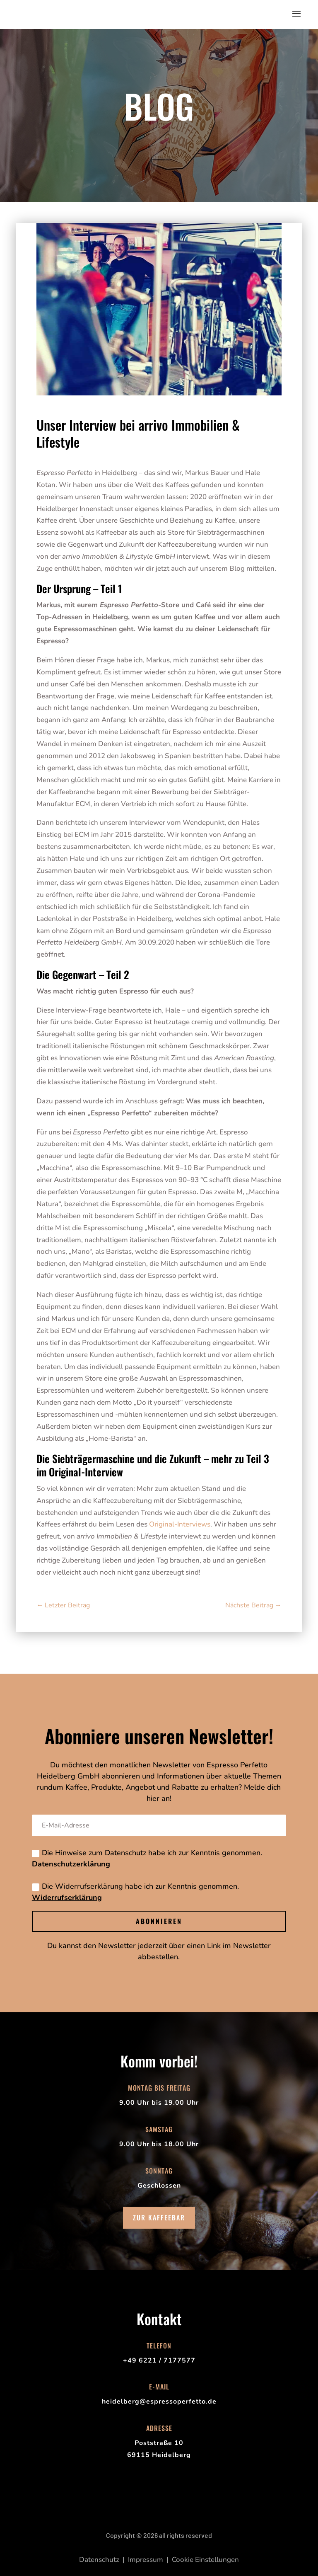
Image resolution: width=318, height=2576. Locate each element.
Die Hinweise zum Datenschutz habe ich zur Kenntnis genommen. (147, 1858)
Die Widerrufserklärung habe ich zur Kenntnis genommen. (135, 1891)
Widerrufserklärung (67, 1897)
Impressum (145, 2559)
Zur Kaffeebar (159, 2217)
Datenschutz (99, 2559)
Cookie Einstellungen (205, 2559)
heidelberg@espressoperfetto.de (159, 2401)
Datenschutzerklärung (71, 1864)
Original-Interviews (179, 1524)
